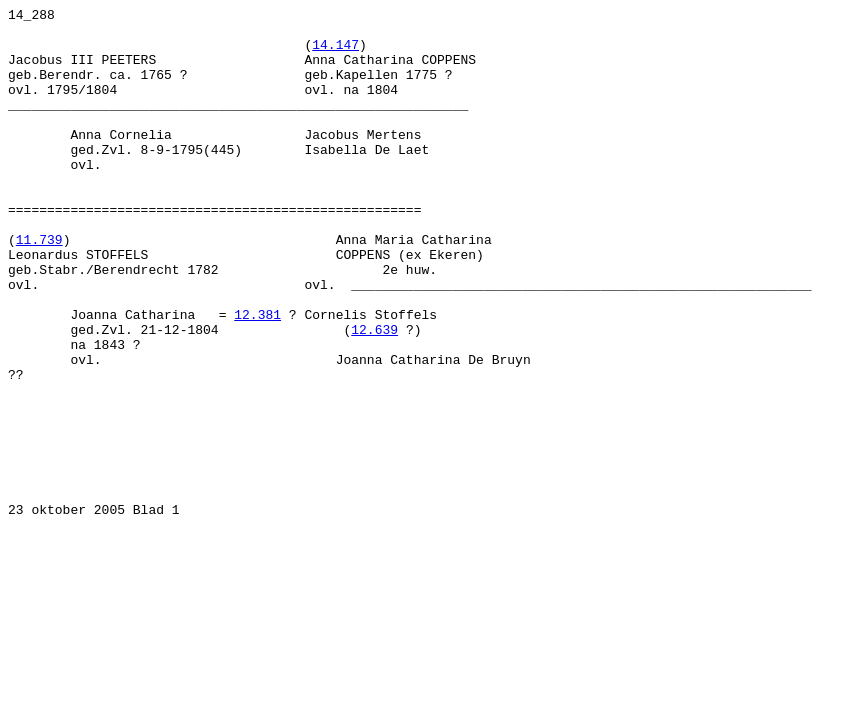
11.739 (39, 287)
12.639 (374, 395)
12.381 (257, 377)
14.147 (335, 53)
